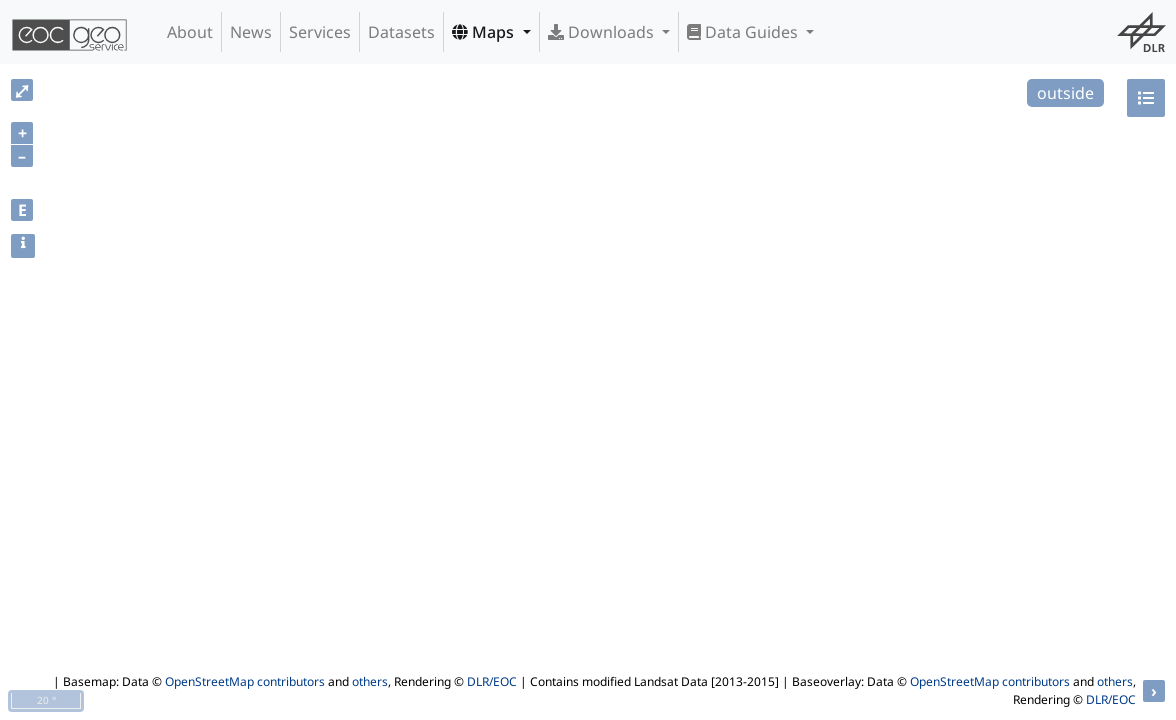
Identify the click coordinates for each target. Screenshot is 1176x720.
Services (320, 32)
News (251, 32)
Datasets (401, 32)
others (370, 681)
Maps (485, 32)
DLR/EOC (492, 681)
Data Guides (744, 32)
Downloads (603, 32)
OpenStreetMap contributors (245, 681)
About (190, 32)
